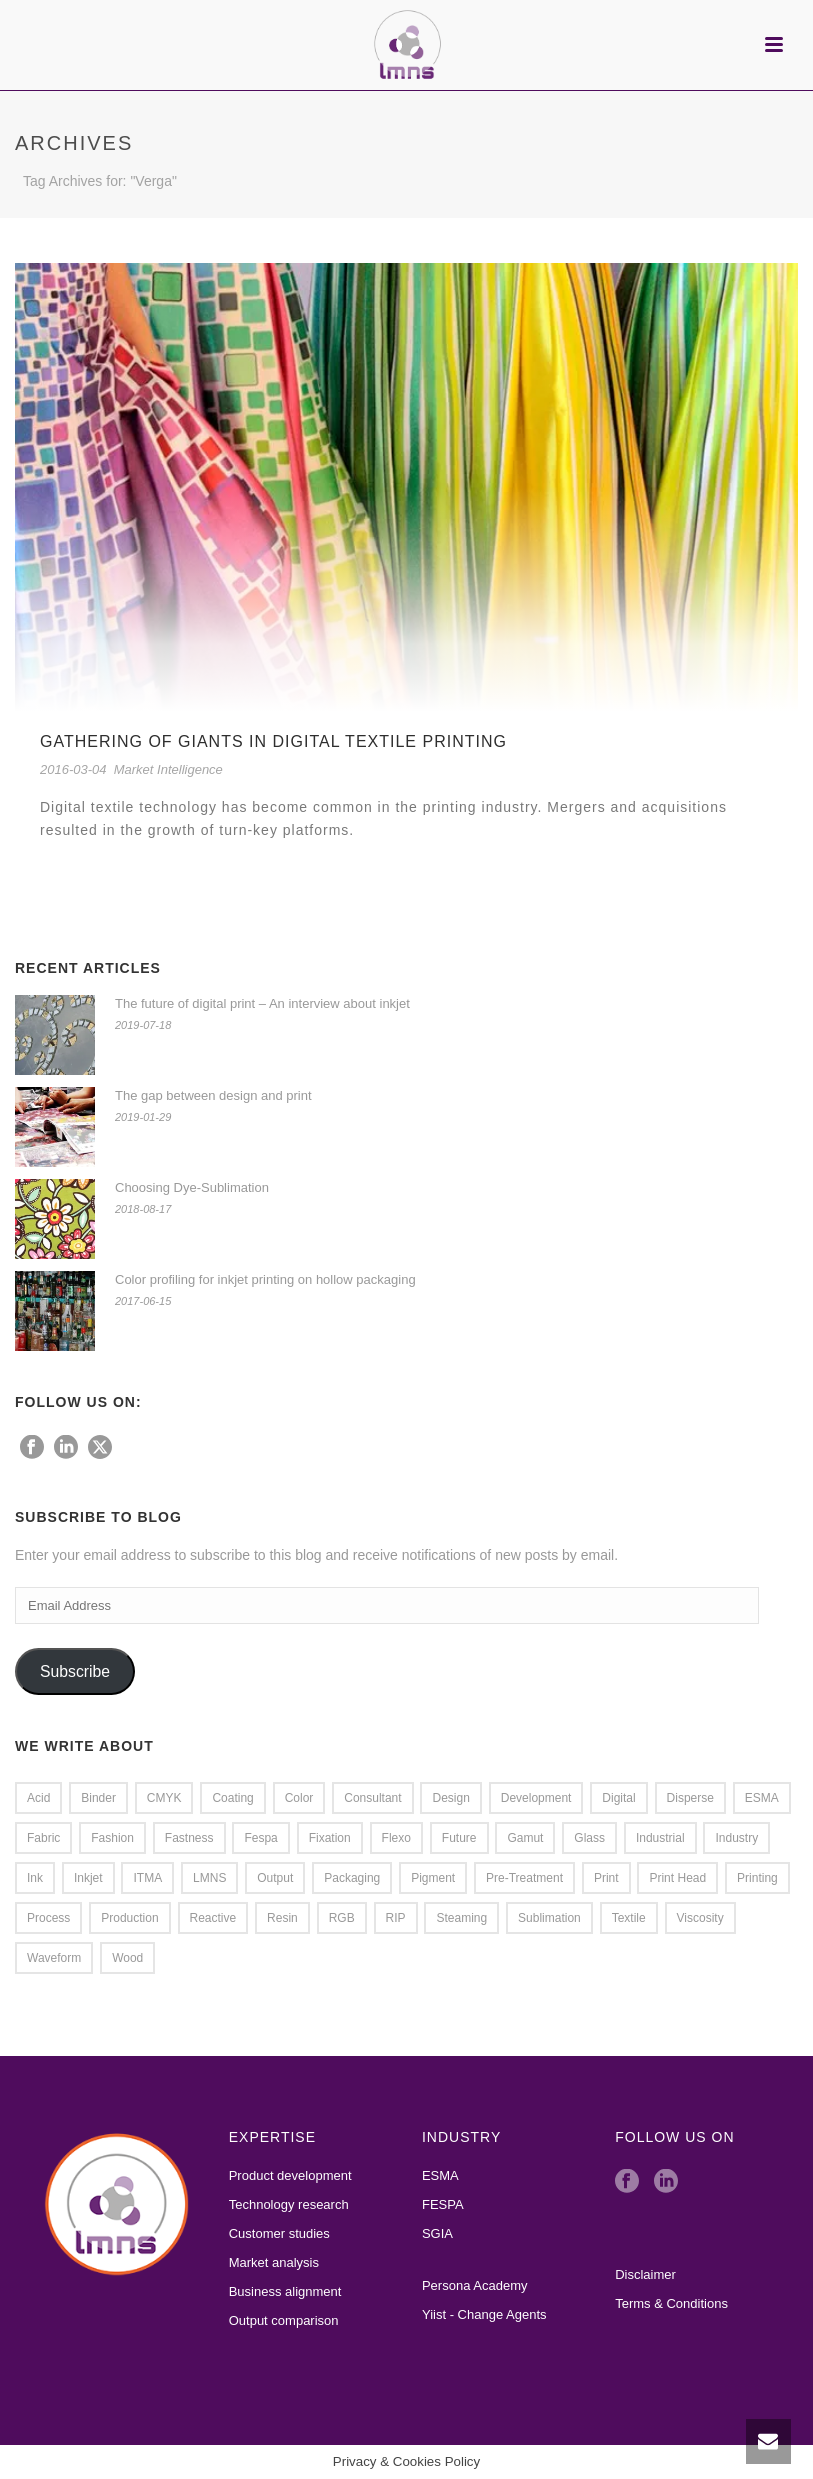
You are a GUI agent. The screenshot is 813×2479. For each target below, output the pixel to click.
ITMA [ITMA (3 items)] (147, 1878)
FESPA (443, 2204)
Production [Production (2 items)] (129, 1918)
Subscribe (75, 1671)
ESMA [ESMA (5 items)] (762, 1798)
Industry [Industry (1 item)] (736, 1838)
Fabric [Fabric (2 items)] (43, 1838)
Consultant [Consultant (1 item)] (372, 1798)
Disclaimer (645, 2274)
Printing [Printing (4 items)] (757, 1878)
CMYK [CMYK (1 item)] (164, 1798)
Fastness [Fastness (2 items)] (189, 1838)
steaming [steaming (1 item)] (461, 1918)
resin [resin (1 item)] (282, 1918)
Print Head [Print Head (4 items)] (677, 1878)
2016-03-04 (73, 769)
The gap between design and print (213, 1095)
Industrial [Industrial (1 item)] (660, 1838)
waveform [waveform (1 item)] (54, 1958)
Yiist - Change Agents (484, 2314)
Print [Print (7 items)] (606, 1878)
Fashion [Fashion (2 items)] (112, 1838)
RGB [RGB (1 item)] (342, 1918)
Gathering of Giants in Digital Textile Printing (273, 741)
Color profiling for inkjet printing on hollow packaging (265, 1279)
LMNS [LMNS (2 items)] (209, 1878)
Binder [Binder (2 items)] (98, 1798)
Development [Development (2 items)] (536, 1798)
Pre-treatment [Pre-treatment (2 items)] (524, 1878)
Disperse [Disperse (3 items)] (690, 1798)
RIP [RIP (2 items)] (396, 1918)
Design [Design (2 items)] (450, 1798)
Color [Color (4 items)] (299, 1798)
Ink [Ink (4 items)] (35, 1878)
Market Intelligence (168, 769)
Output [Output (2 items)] (275, 1878)
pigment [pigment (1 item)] (433, 1878)
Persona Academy (475, 2285)
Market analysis (274, 2262)
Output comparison (284, 2320)
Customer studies (279, 2233)
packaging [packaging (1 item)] (352, 1878)
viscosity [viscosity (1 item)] (700, 1918)
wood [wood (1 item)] (127, 1958)
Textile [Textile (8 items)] (629, 1918)
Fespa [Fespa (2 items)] (260, 1838)
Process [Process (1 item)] (48, 1918)
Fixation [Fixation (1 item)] (330, 1838)
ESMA (440, 2175)
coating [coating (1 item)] (232, 1798)
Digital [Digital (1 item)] (618, 1798)
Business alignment (285, 2291)
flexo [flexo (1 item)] (396, 1838)
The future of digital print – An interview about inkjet (262, 1003)
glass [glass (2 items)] (589, 1838)
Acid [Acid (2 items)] (38, 1798)
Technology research (289, 2204)
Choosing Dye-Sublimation (192, 1187)
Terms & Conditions (671, 2303)
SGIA (437, 2233)
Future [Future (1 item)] (459, 1838)
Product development (290, 2175)
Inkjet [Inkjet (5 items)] (88, 1878)
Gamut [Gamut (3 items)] (525, 1838)
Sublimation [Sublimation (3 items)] (549, 1918)
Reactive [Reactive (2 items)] (213, 1918)
